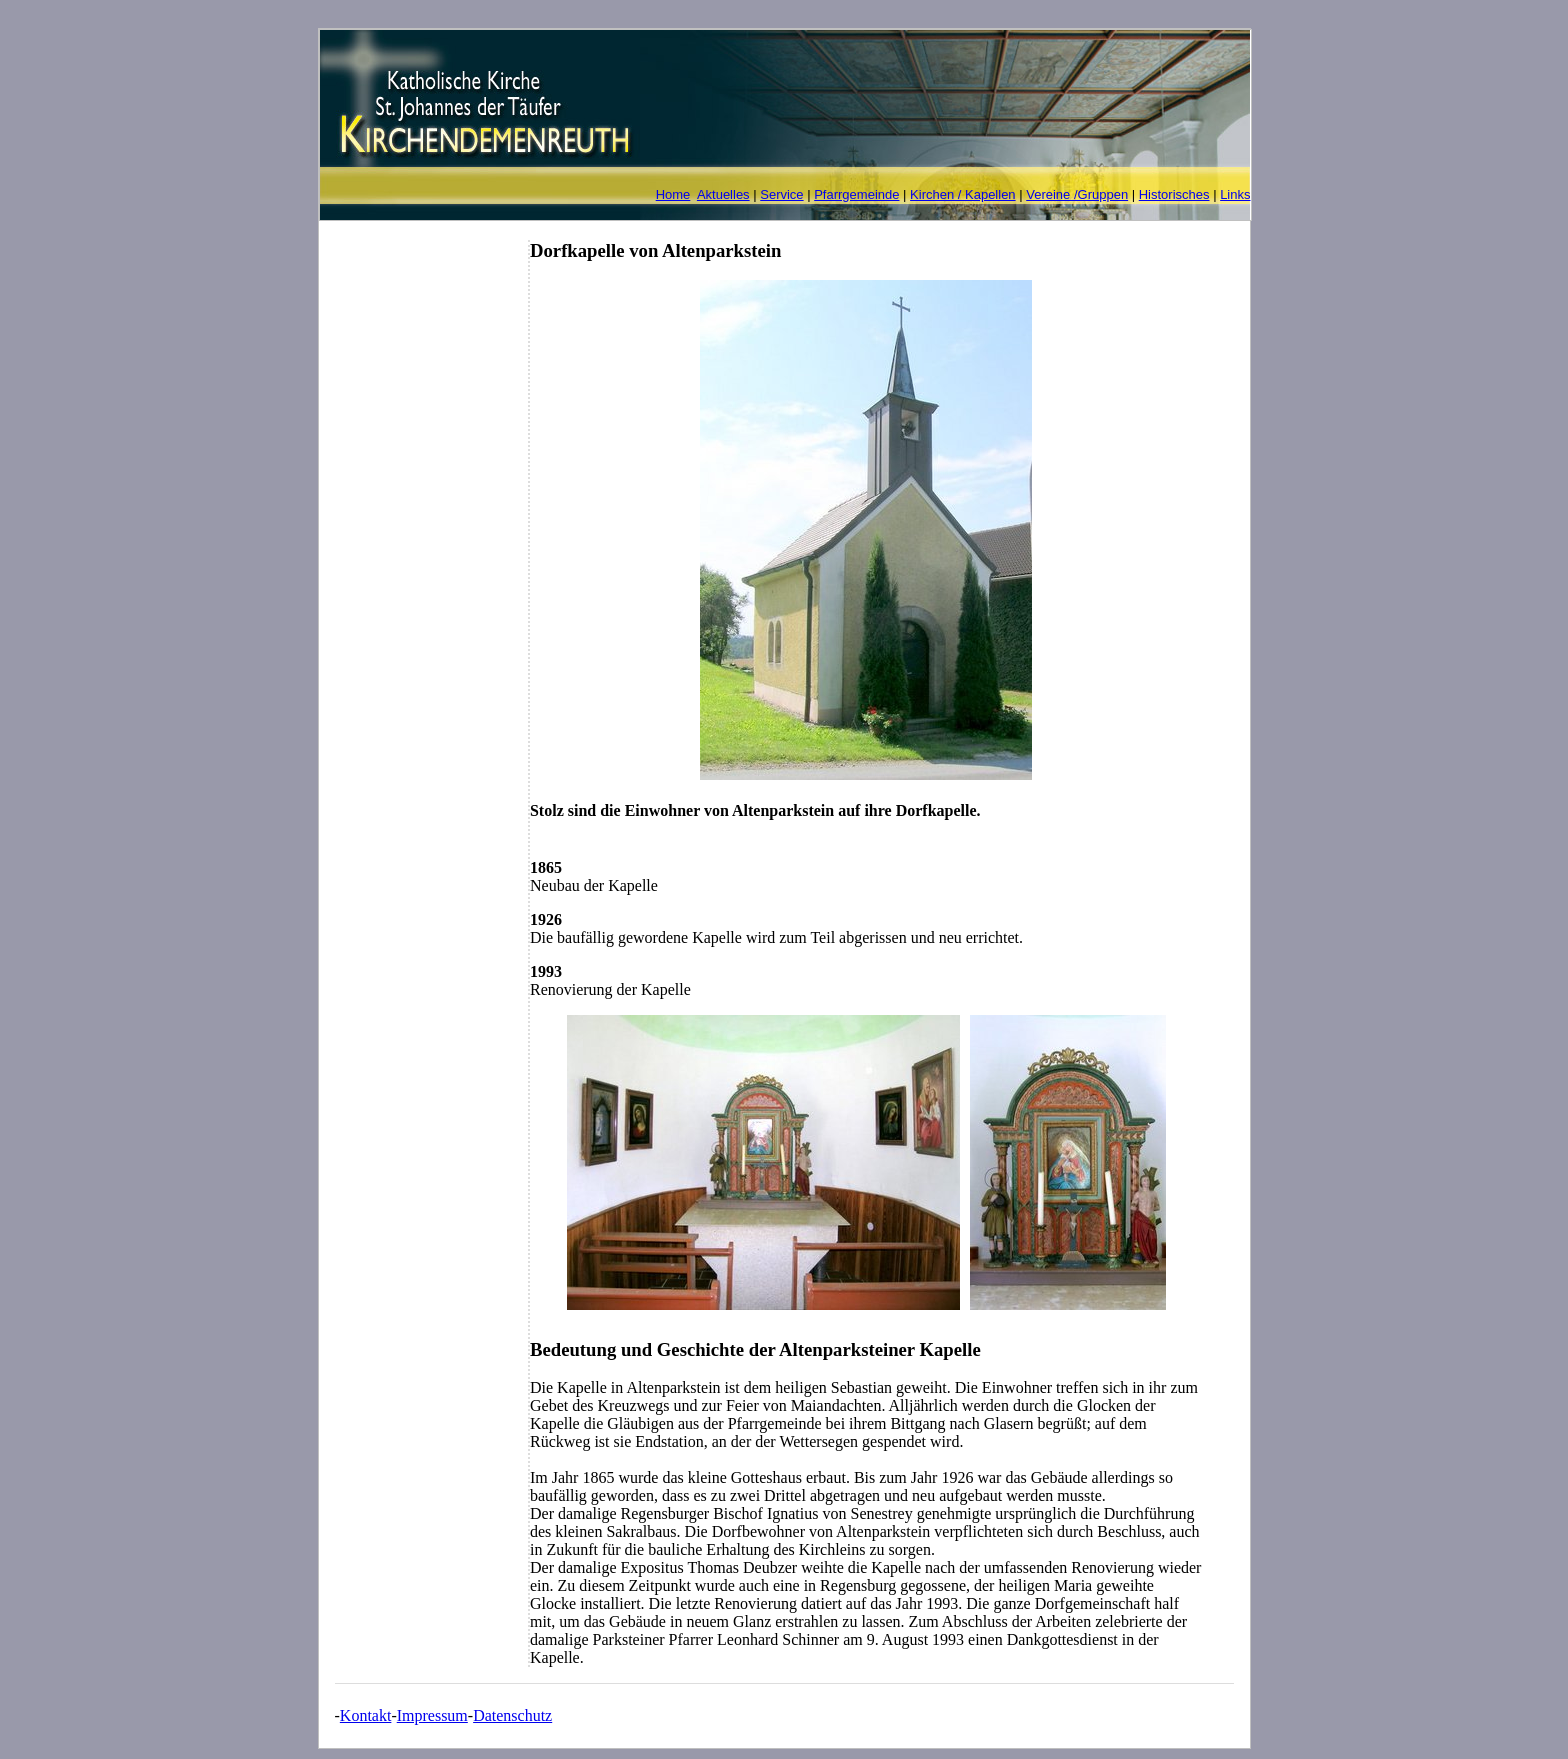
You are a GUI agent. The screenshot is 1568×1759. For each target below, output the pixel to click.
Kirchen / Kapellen (963, 194)
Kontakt (366, 1715)
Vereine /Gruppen (1077, 194)
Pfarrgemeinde (856, 194)
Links (1235, 194)
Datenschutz (512, 1715)
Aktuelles (723, 194)
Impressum (432, 1715)
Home (673, 194)
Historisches (1174, 194)
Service (781, 194)
